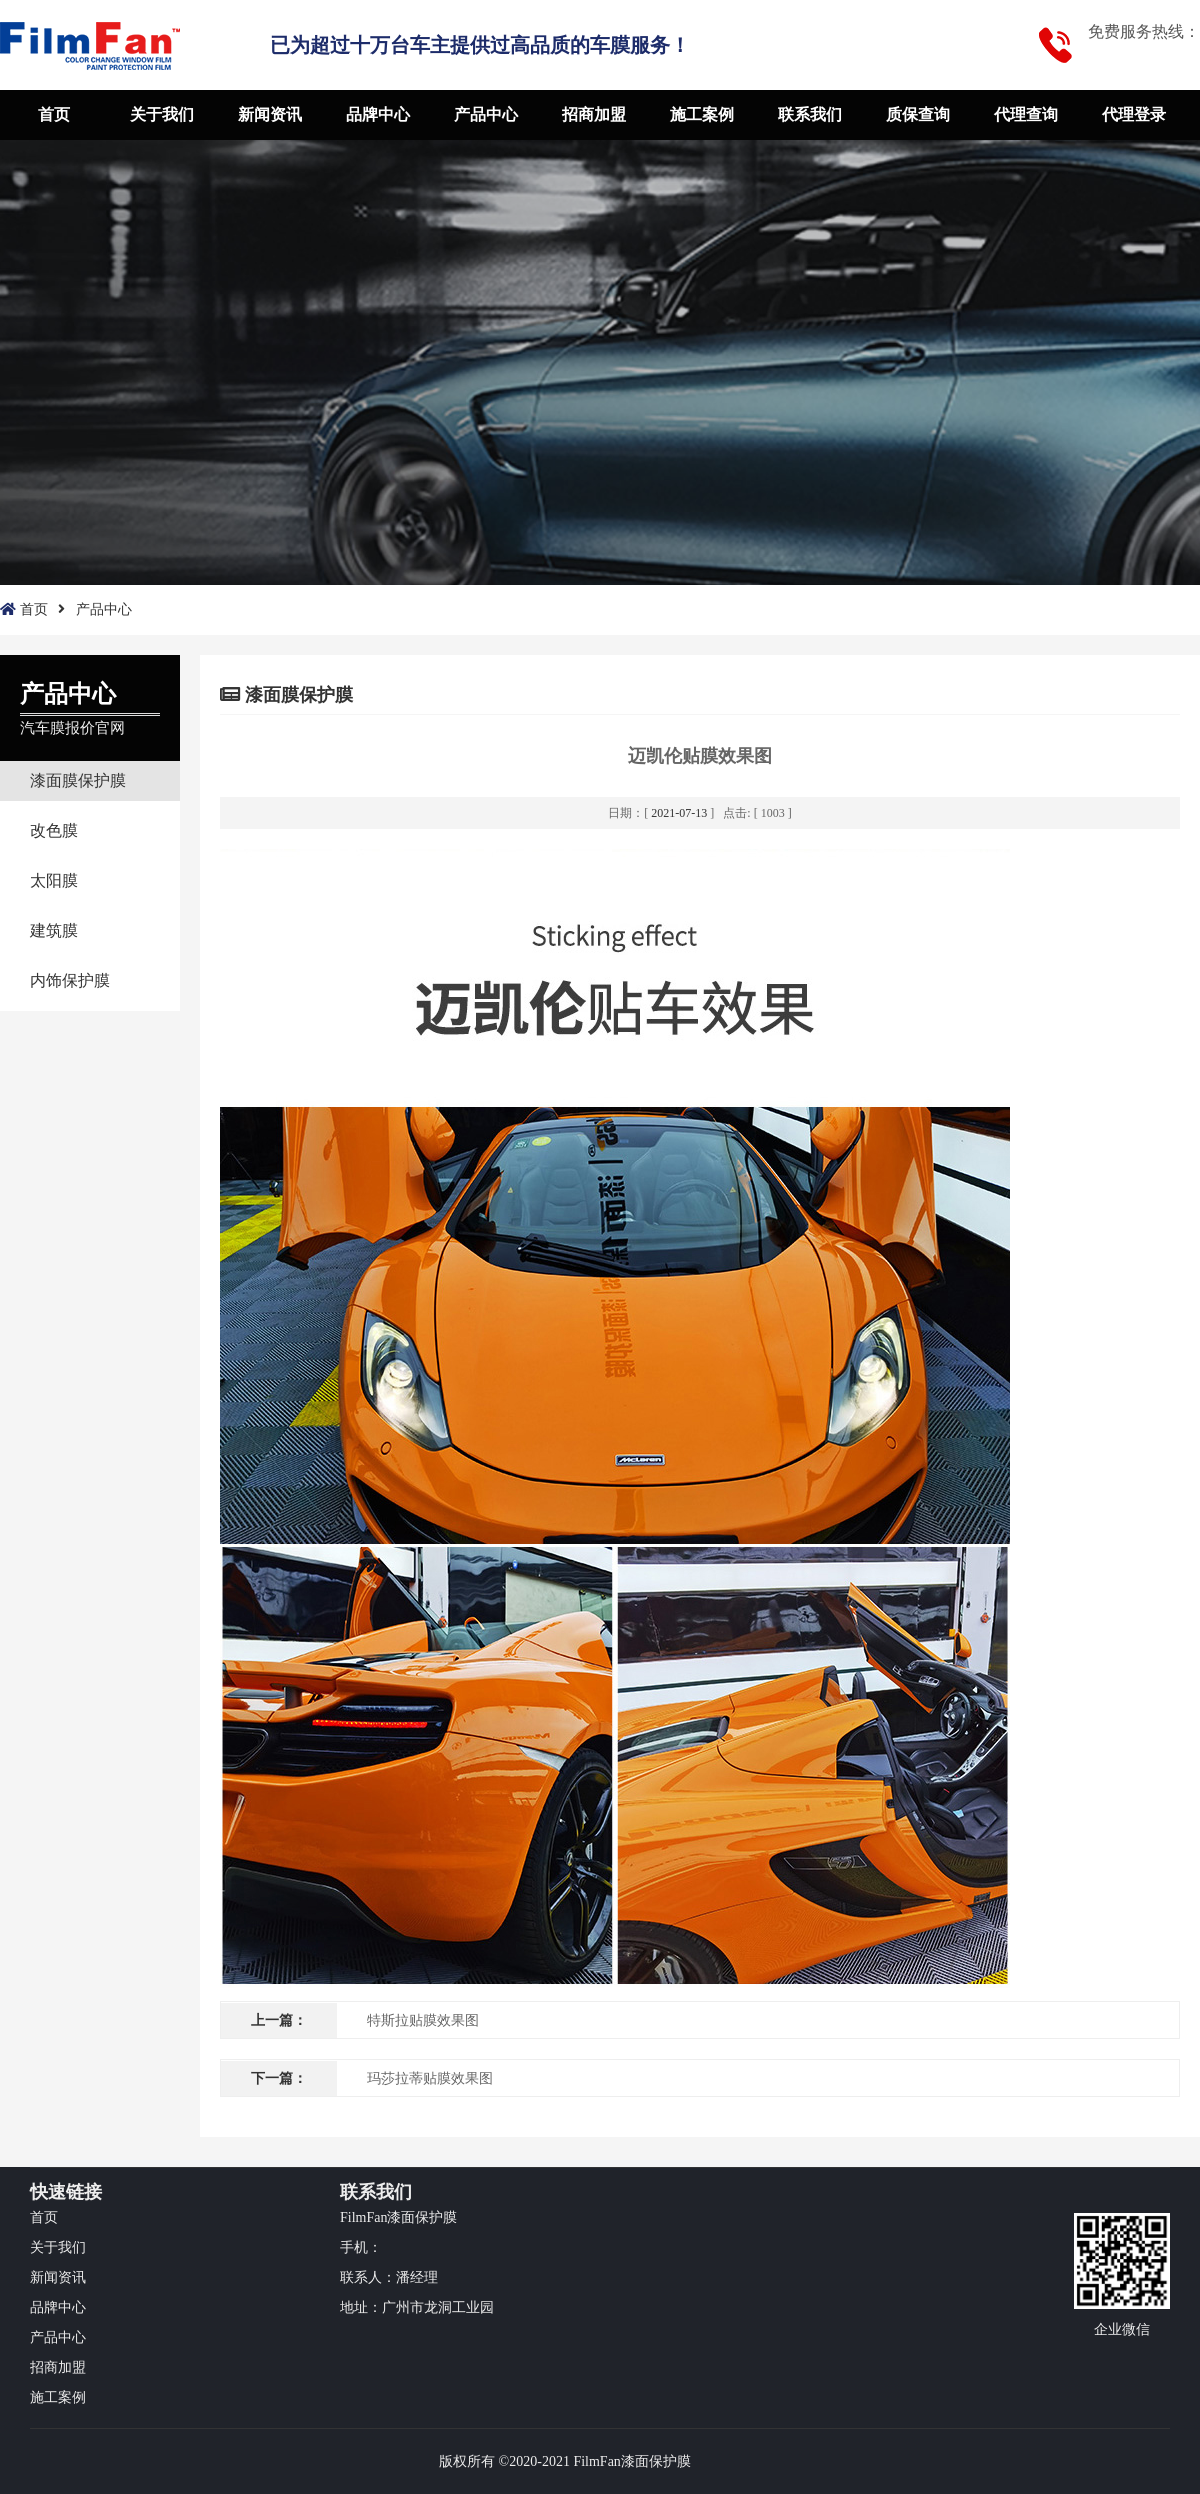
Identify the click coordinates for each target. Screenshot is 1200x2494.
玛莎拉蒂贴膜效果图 (430, 2078)
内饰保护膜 (70, 980)
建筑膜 (54, 930)
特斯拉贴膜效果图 (423, 2020)
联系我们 (810, 114)
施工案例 (702, 114)
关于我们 (162, 114)
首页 (54, 114)
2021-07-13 (679, 813)
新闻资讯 (270, 114)
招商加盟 (594, 114)
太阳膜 (54, 880)
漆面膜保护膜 (78, 780)
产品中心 (486, 114)
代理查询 (1026, 114)
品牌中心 (378, 114)
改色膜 (54, 830)
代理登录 (1134, 114)
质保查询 (918, 114)
